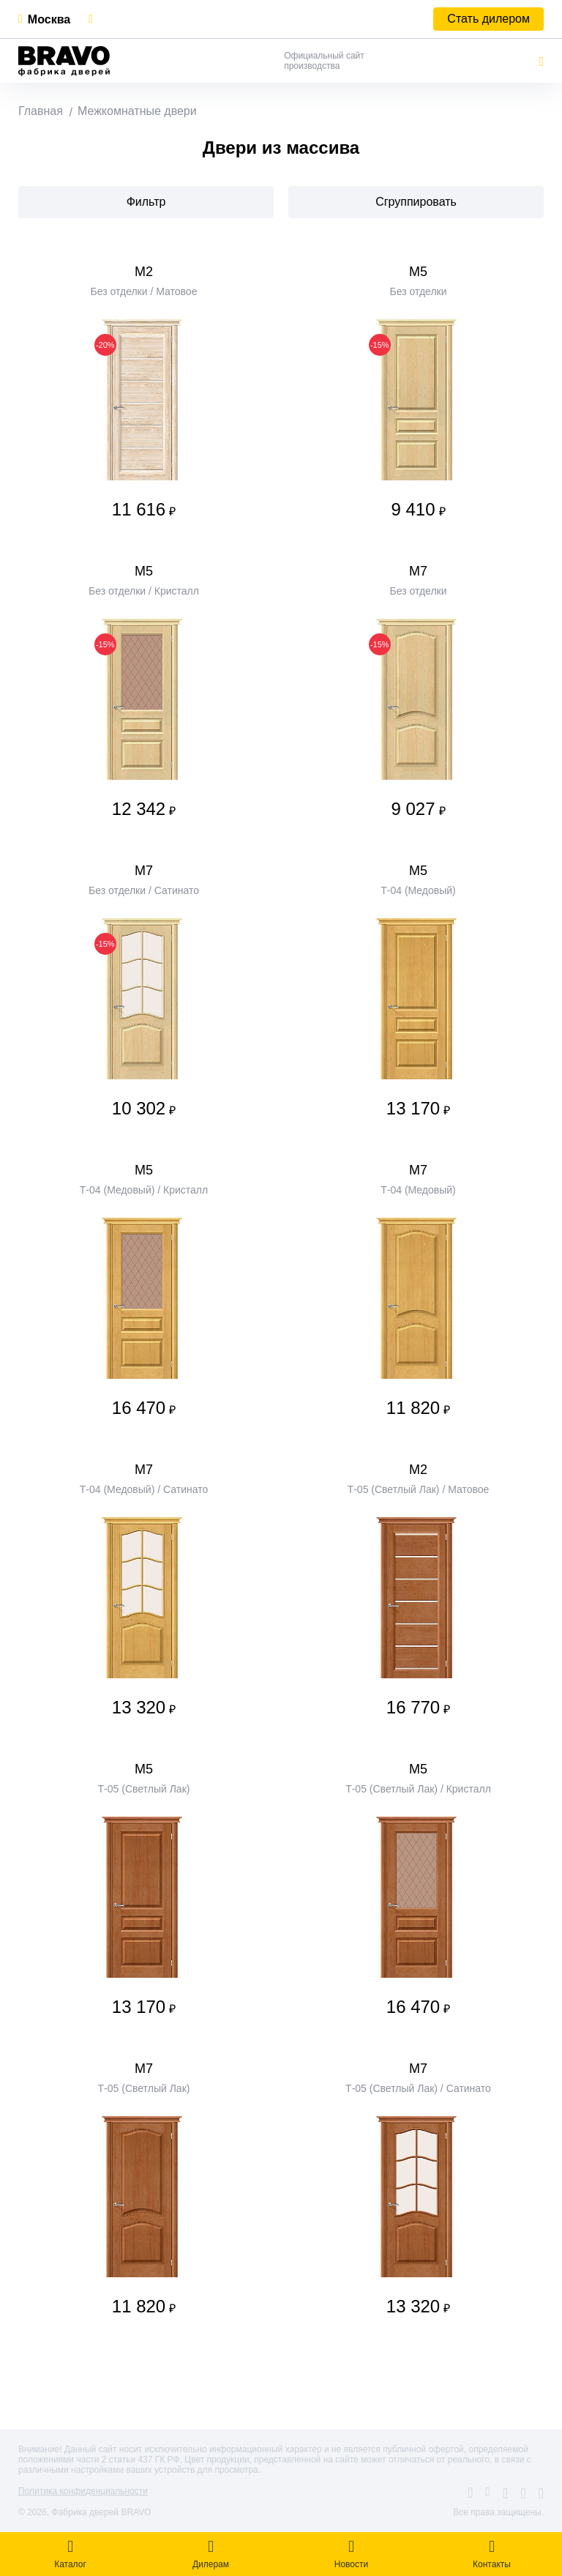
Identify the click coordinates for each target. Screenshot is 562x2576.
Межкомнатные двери (137, 111)
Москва (49, 19)
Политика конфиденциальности (83, 2491)
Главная (40, 111)
